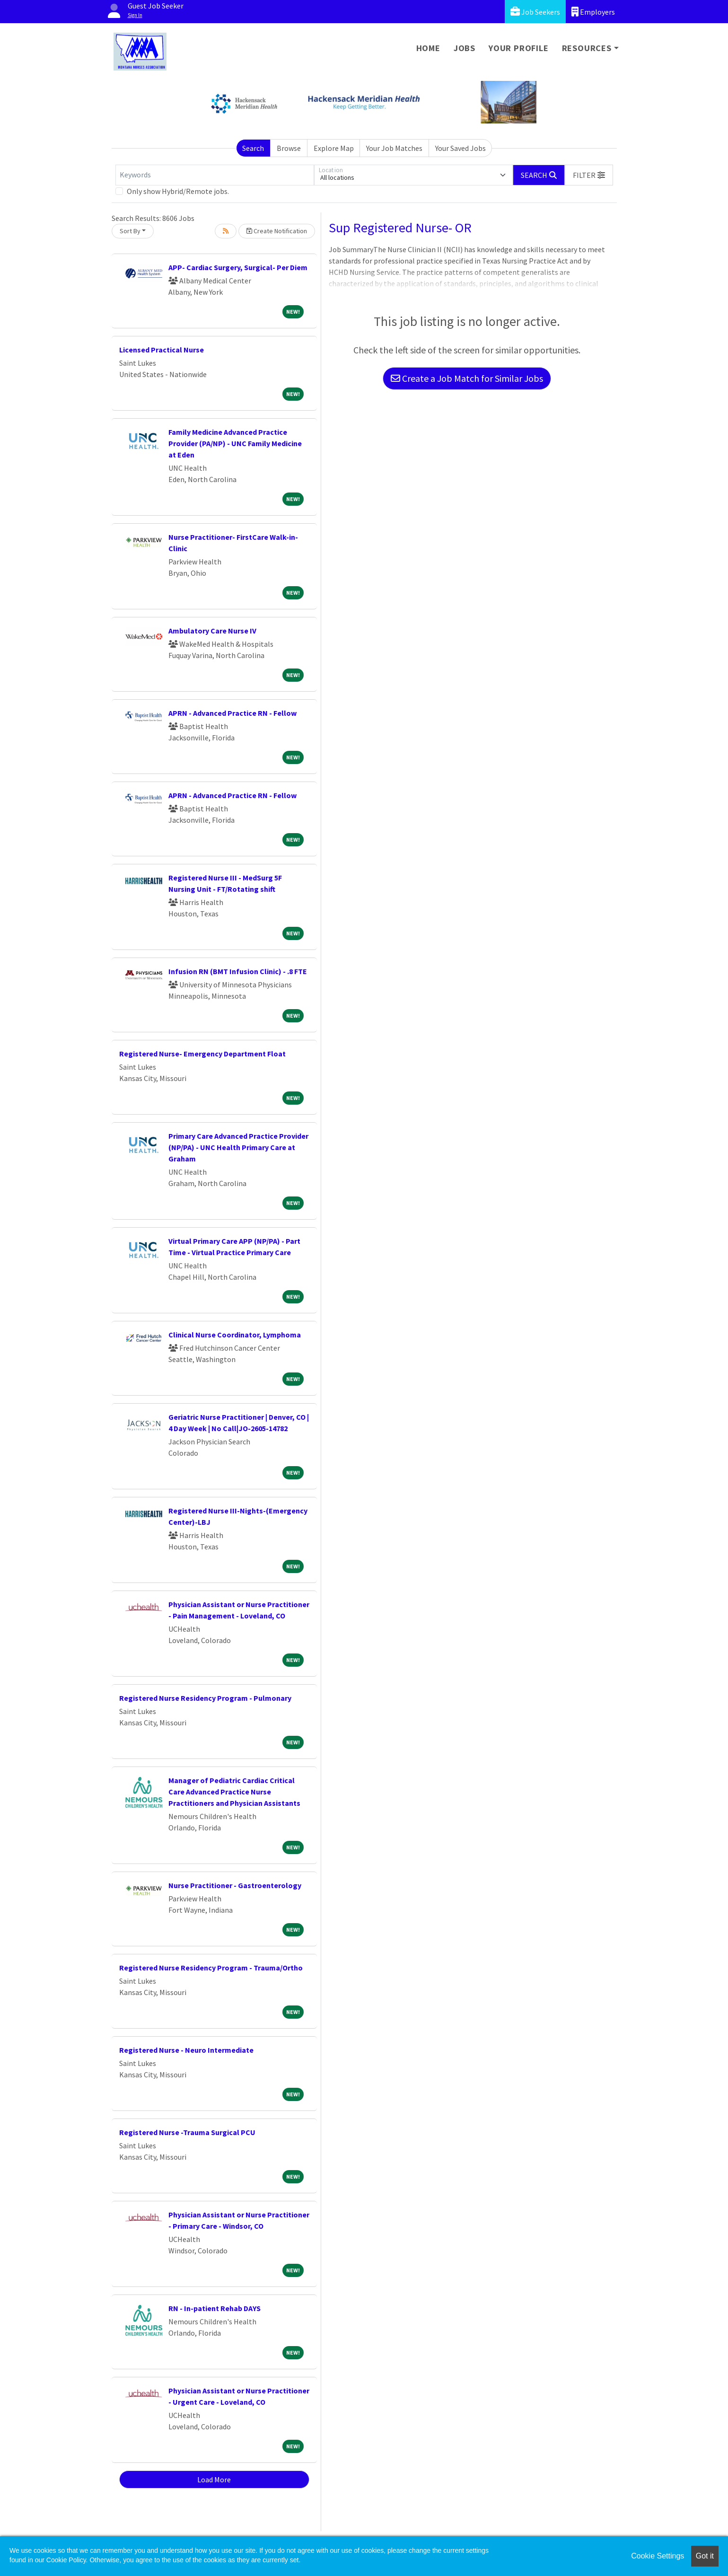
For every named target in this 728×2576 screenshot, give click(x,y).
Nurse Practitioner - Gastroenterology (234, 1885)
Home (428, 48)
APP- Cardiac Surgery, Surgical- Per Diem (237, 267)
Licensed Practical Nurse (161, 349)
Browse (289, 148)
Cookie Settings (657, 2556)
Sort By (130, 231)
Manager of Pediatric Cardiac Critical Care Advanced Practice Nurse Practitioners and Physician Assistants (234, 1792)
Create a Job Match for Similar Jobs (467, 378)
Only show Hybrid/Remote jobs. (178, 191)
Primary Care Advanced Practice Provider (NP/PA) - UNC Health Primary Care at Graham (238, 1147)
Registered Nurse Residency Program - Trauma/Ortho (211, 1967)
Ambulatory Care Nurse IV (212, 630)
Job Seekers (535, 12)
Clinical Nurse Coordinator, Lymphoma (234, 1334)
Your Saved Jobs (460, 148)
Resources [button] (587, 48)
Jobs (464, 48)
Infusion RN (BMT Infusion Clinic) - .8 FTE (237, 971)
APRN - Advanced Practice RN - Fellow (232, 713)
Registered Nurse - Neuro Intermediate (186, 2050)
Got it (705, 2556)
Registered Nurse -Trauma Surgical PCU (187, 2132)
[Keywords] (214, 175)
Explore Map (334, 148)
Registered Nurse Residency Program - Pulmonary (205, 1698)
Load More (214, 2479)
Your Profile (519, 48)
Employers (593, 12)
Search (253, 148)
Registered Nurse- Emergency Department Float (202, 1053)
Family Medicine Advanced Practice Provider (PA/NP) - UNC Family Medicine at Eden (235, 443)
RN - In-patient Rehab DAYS (214, 2308)
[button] (589, 175)
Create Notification (276, 231)
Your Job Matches (394, 148)
